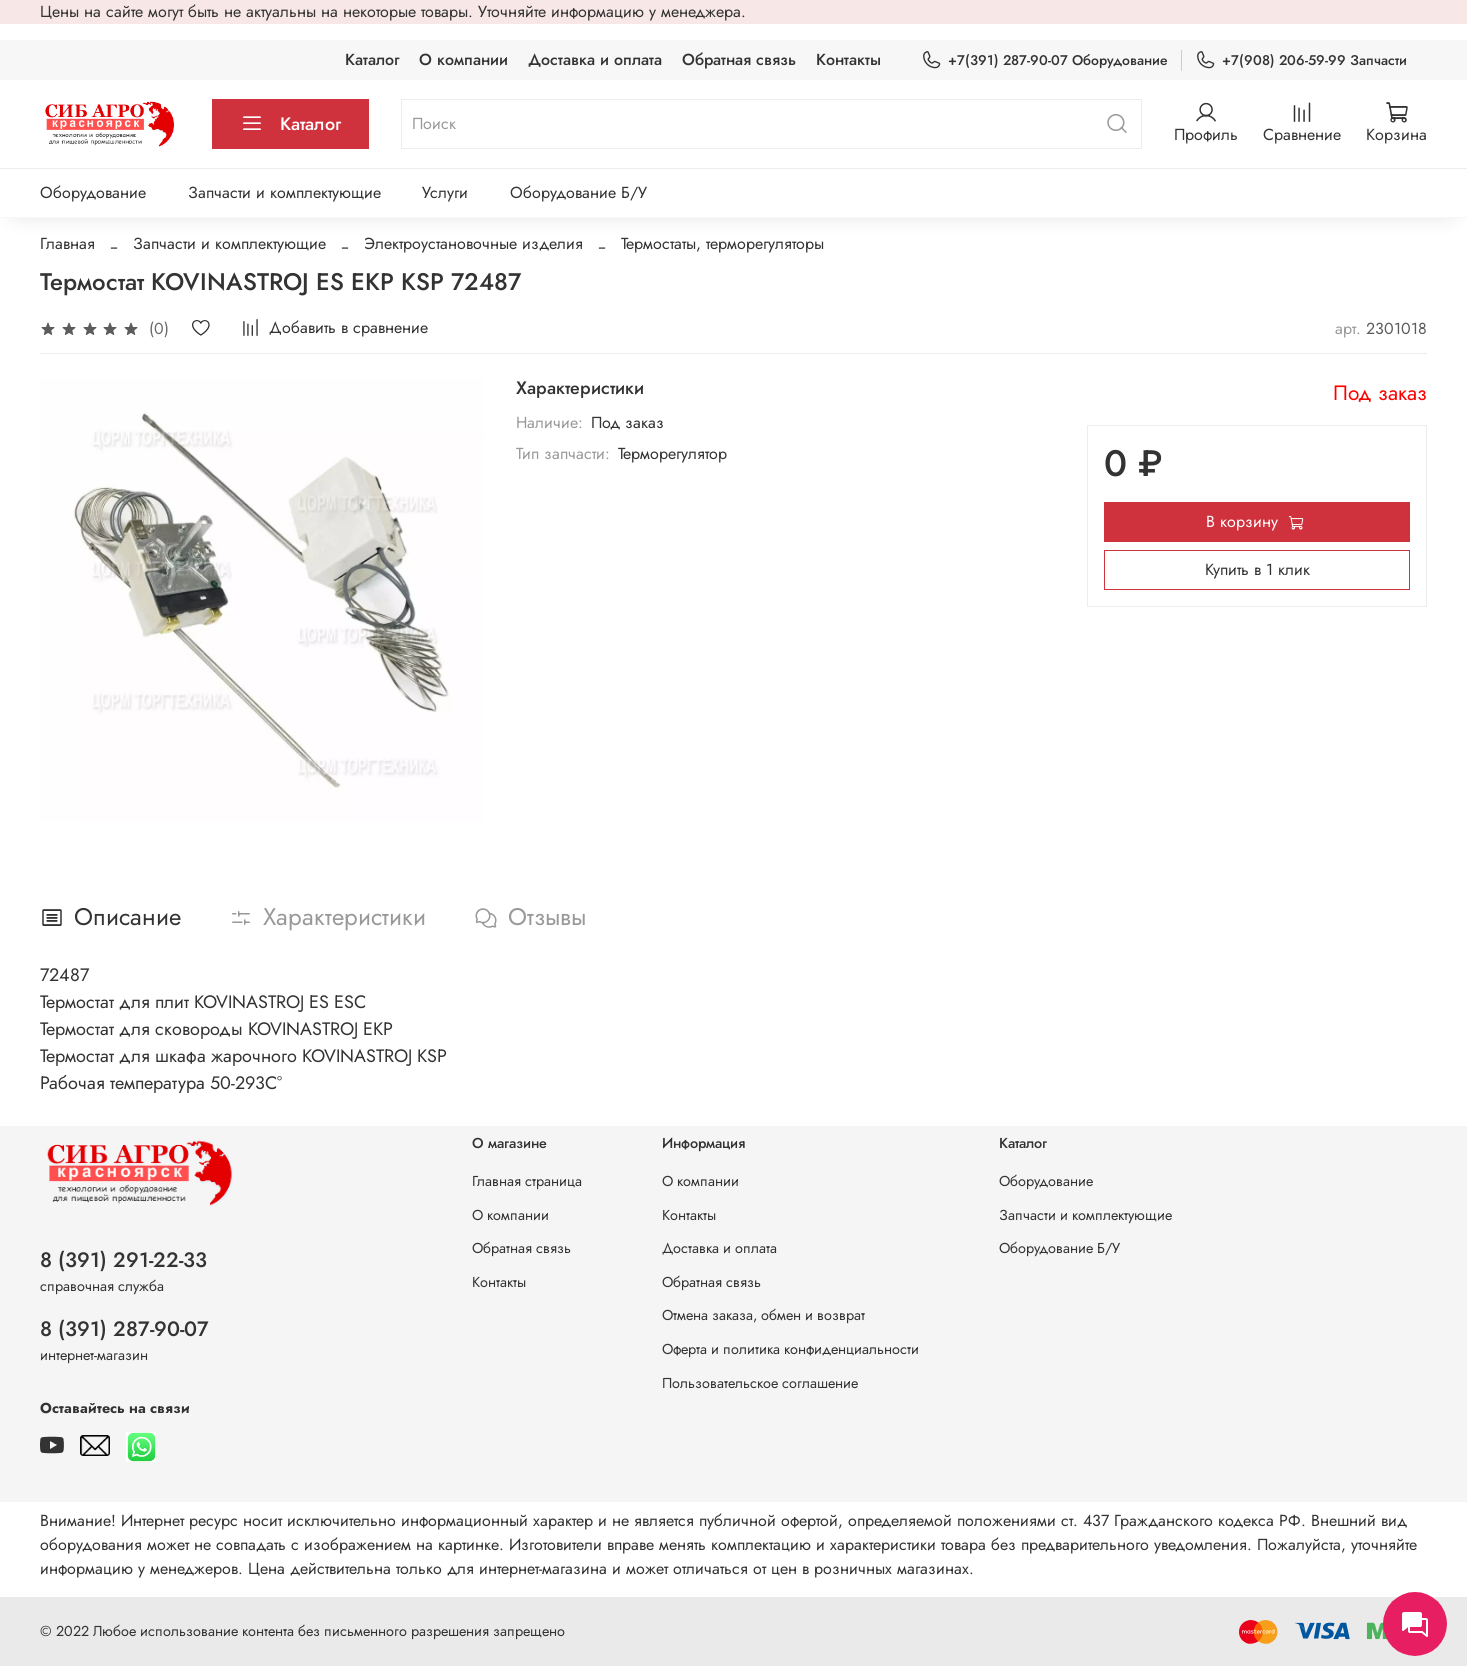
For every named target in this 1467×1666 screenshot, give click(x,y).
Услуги (445, 192)
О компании (463, 59)
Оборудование (93, 192)
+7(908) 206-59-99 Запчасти (1301, 60)
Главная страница (527, 1181)
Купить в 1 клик (1257, 569)
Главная (67, 243)
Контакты (848, 59)
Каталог (372, 59)
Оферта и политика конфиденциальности (790, 1349)
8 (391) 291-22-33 (123, 1260)
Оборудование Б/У (578, 192)
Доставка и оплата (595, 59)
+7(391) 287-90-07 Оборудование (1044, 60)
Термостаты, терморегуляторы (722, 243)
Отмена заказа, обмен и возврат (763, 1315)
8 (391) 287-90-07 (124, 1329)
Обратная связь (739, 59)
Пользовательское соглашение (760, 1383)
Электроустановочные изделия (473, 243)
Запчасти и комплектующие (284, 192)
